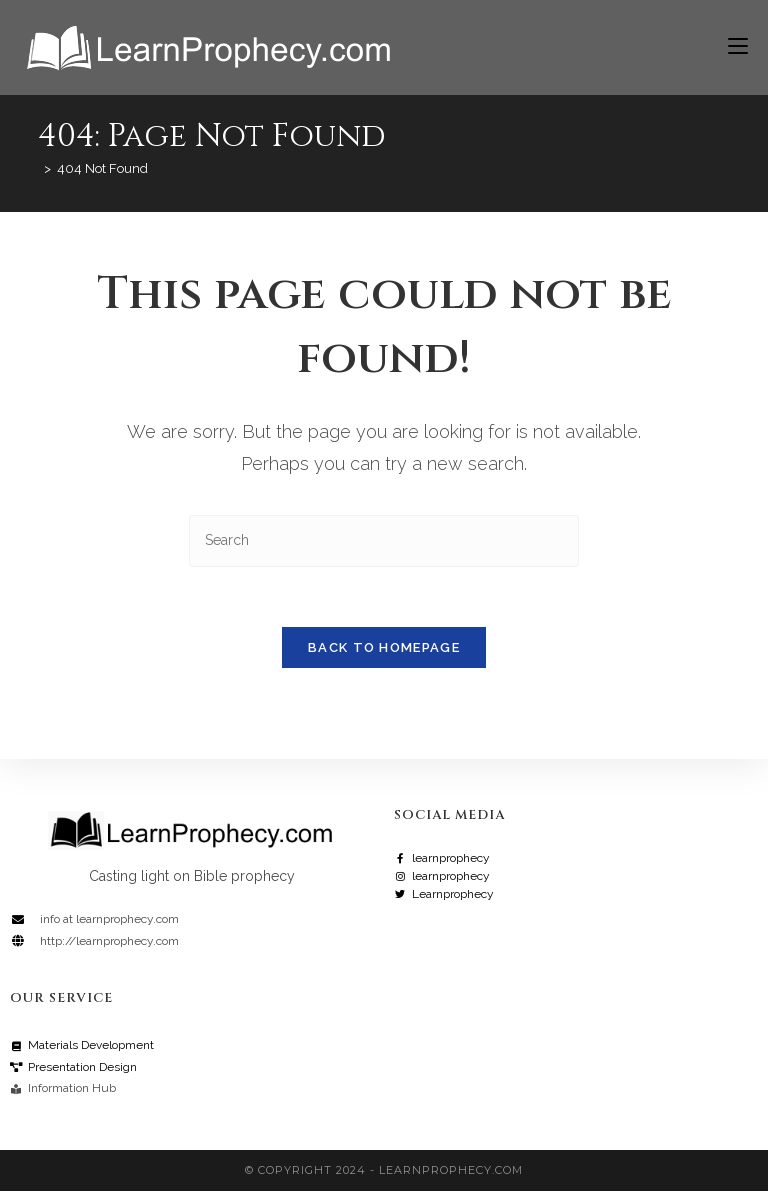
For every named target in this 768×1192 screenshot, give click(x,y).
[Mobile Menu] (730, 47)
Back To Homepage (384, 648)
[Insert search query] (384, 540)
